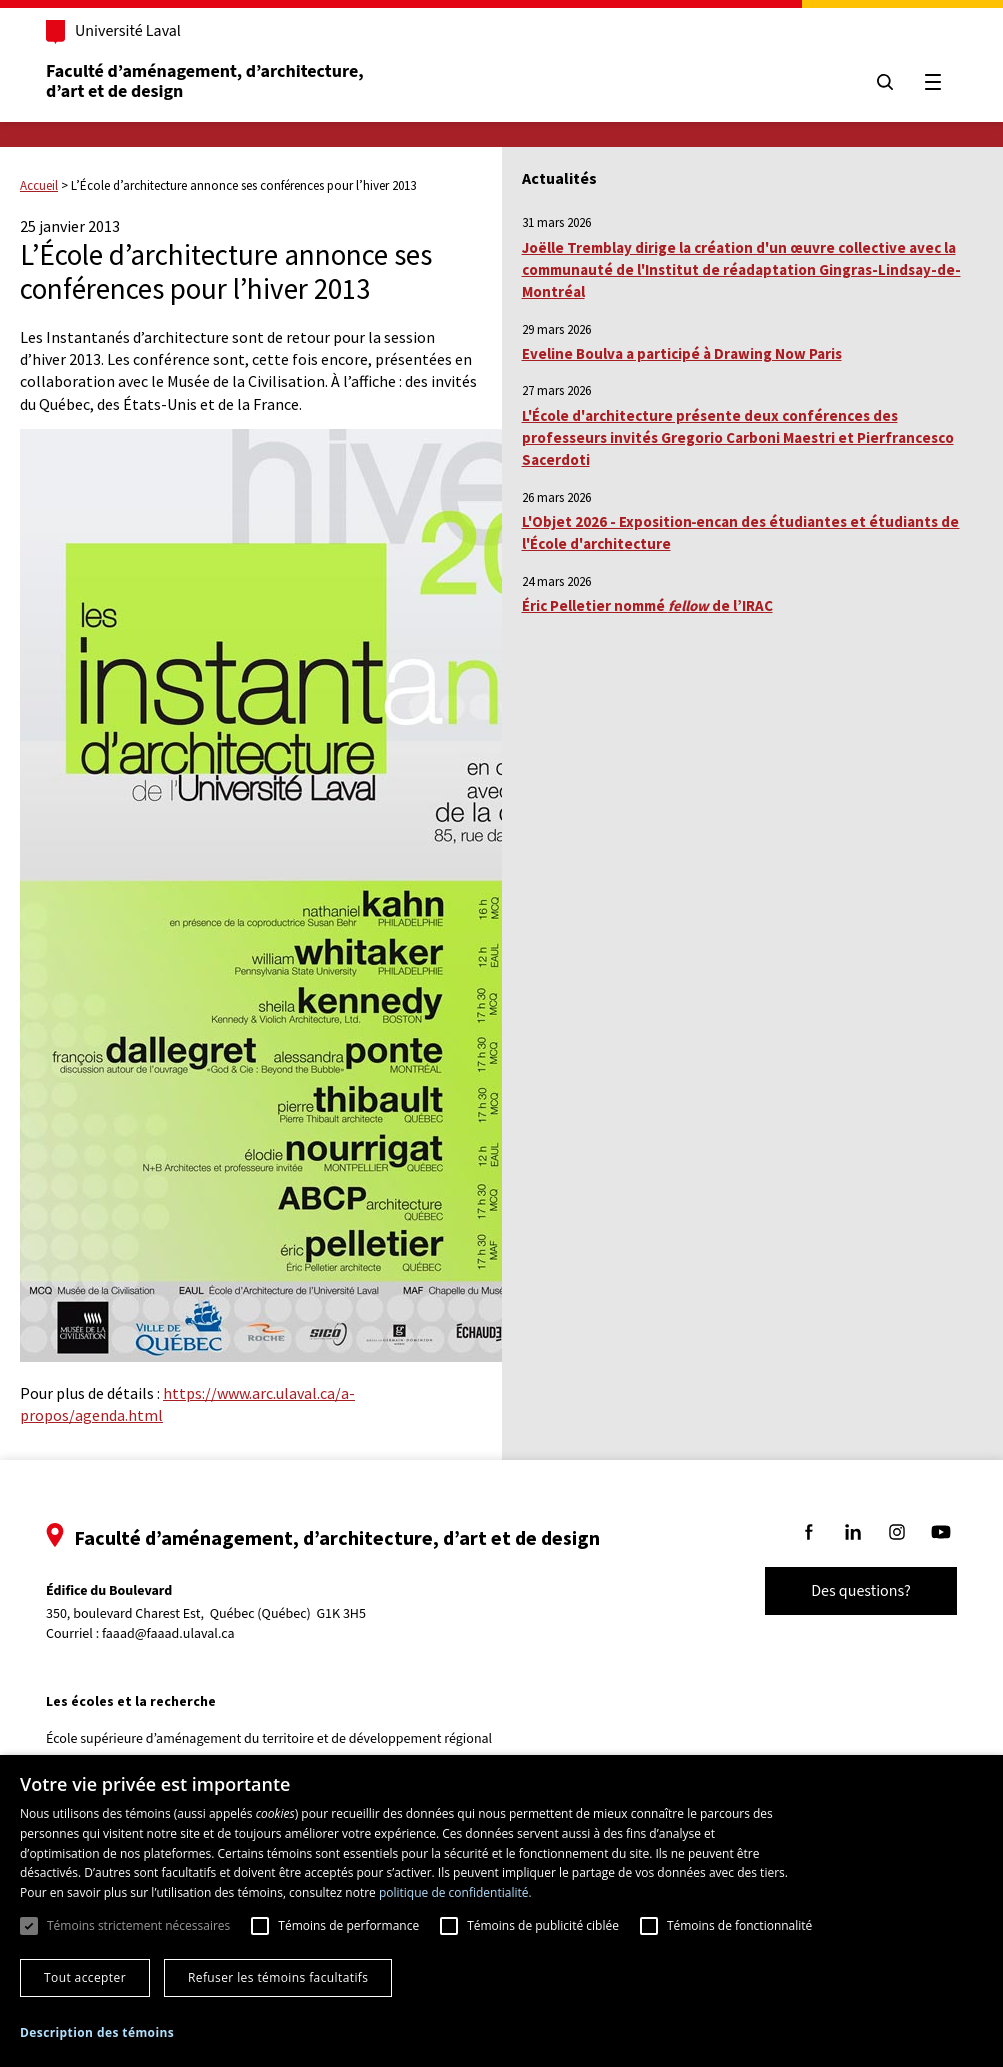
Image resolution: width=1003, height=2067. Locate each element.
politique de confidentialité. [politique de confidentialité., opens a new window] (455, 1892)
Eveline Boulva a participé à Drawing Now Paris (682, 353)
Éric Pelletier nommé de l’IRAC (647, 605)
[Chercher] (885, 82)
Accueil (39, 185)
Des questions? (861, 1591)
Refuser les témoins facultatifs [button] (278, 1977)
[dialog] (501, 1911)
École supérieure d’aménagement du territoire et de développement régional (269, 1739)
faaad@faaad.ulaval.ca (168, 1634)
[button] (97, 2032)
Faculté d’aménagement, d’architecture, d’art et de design (206, 81)
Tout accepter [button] (85, 1977)
